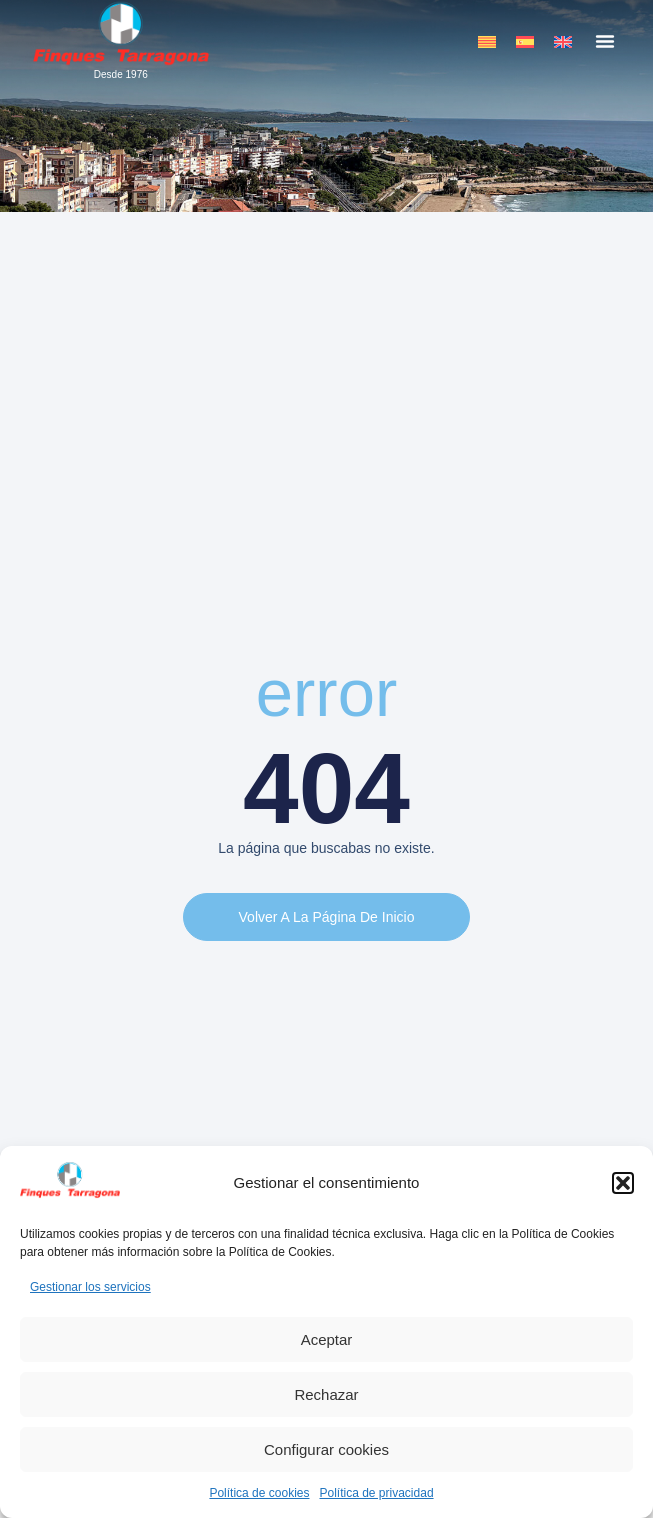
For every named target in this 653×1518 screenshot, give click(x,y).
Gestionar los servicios (90, 1287)
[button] (623, 1183)
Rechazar (326, 1394)
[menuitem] (487, 41)
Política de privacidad (376, 1493)
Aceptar (327, 1339)
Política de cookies (259, 1493)
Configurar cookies (326, 1449)
